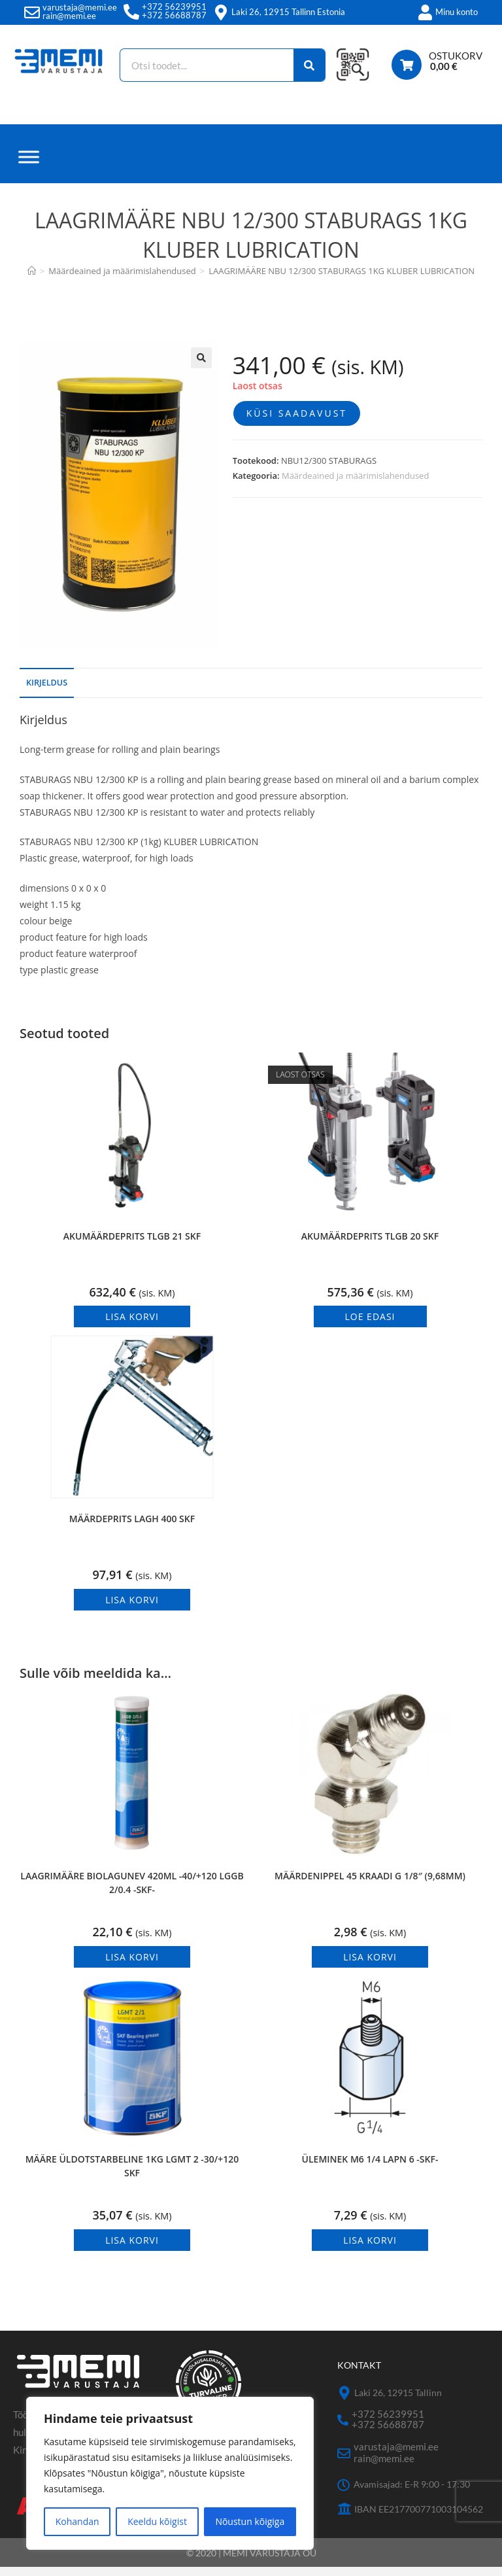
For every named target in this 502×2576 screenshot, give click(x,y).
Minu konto (456, 12)
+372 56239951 (174, 6)
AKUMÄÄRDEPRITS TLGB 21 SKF (132, 1244)
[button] (201, 367)
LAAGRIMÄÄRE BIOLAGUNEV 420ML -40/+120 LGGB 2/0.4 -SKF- (131, 1892)
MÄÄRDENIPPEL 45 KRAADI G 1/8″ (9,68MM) (370, 1885)
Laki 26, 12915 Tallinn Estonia (288, 12)
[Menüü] (28, 166)
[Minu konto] (425, 12)
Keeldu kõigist (157, 2521)
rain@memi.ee (69, 15)
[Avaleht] (31, 280)
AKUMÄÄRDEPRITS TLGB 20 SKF (370, 1244)
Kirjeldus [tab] (46, 691)
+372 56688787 (174, 15)
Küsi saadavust (296, 422)
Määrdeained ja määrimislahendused (355, 485)
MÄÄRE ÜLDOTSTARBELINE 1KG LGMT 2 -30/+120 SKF (132, 2175)
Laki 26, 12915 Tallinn (398, 2401)
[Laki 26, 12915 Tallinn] (344, 2402)
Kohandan (77, 2521)
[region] (170, 2473)
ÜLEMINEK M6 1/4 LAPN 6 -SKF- (370, 2168)
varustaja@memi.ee (79, 7)
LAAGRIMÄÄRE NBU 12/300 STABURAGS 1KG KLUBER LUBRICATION (342, 280)
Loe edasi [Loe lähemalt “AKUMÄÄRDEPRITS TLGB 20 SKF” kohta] (370, 1325)
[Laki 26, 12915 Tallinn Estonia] (221, 12)
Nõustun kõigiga (249, 2521)
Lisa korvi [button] (132, 1325)
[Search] (309, 65)
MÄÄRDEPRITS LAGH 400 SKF (132, 1528)
